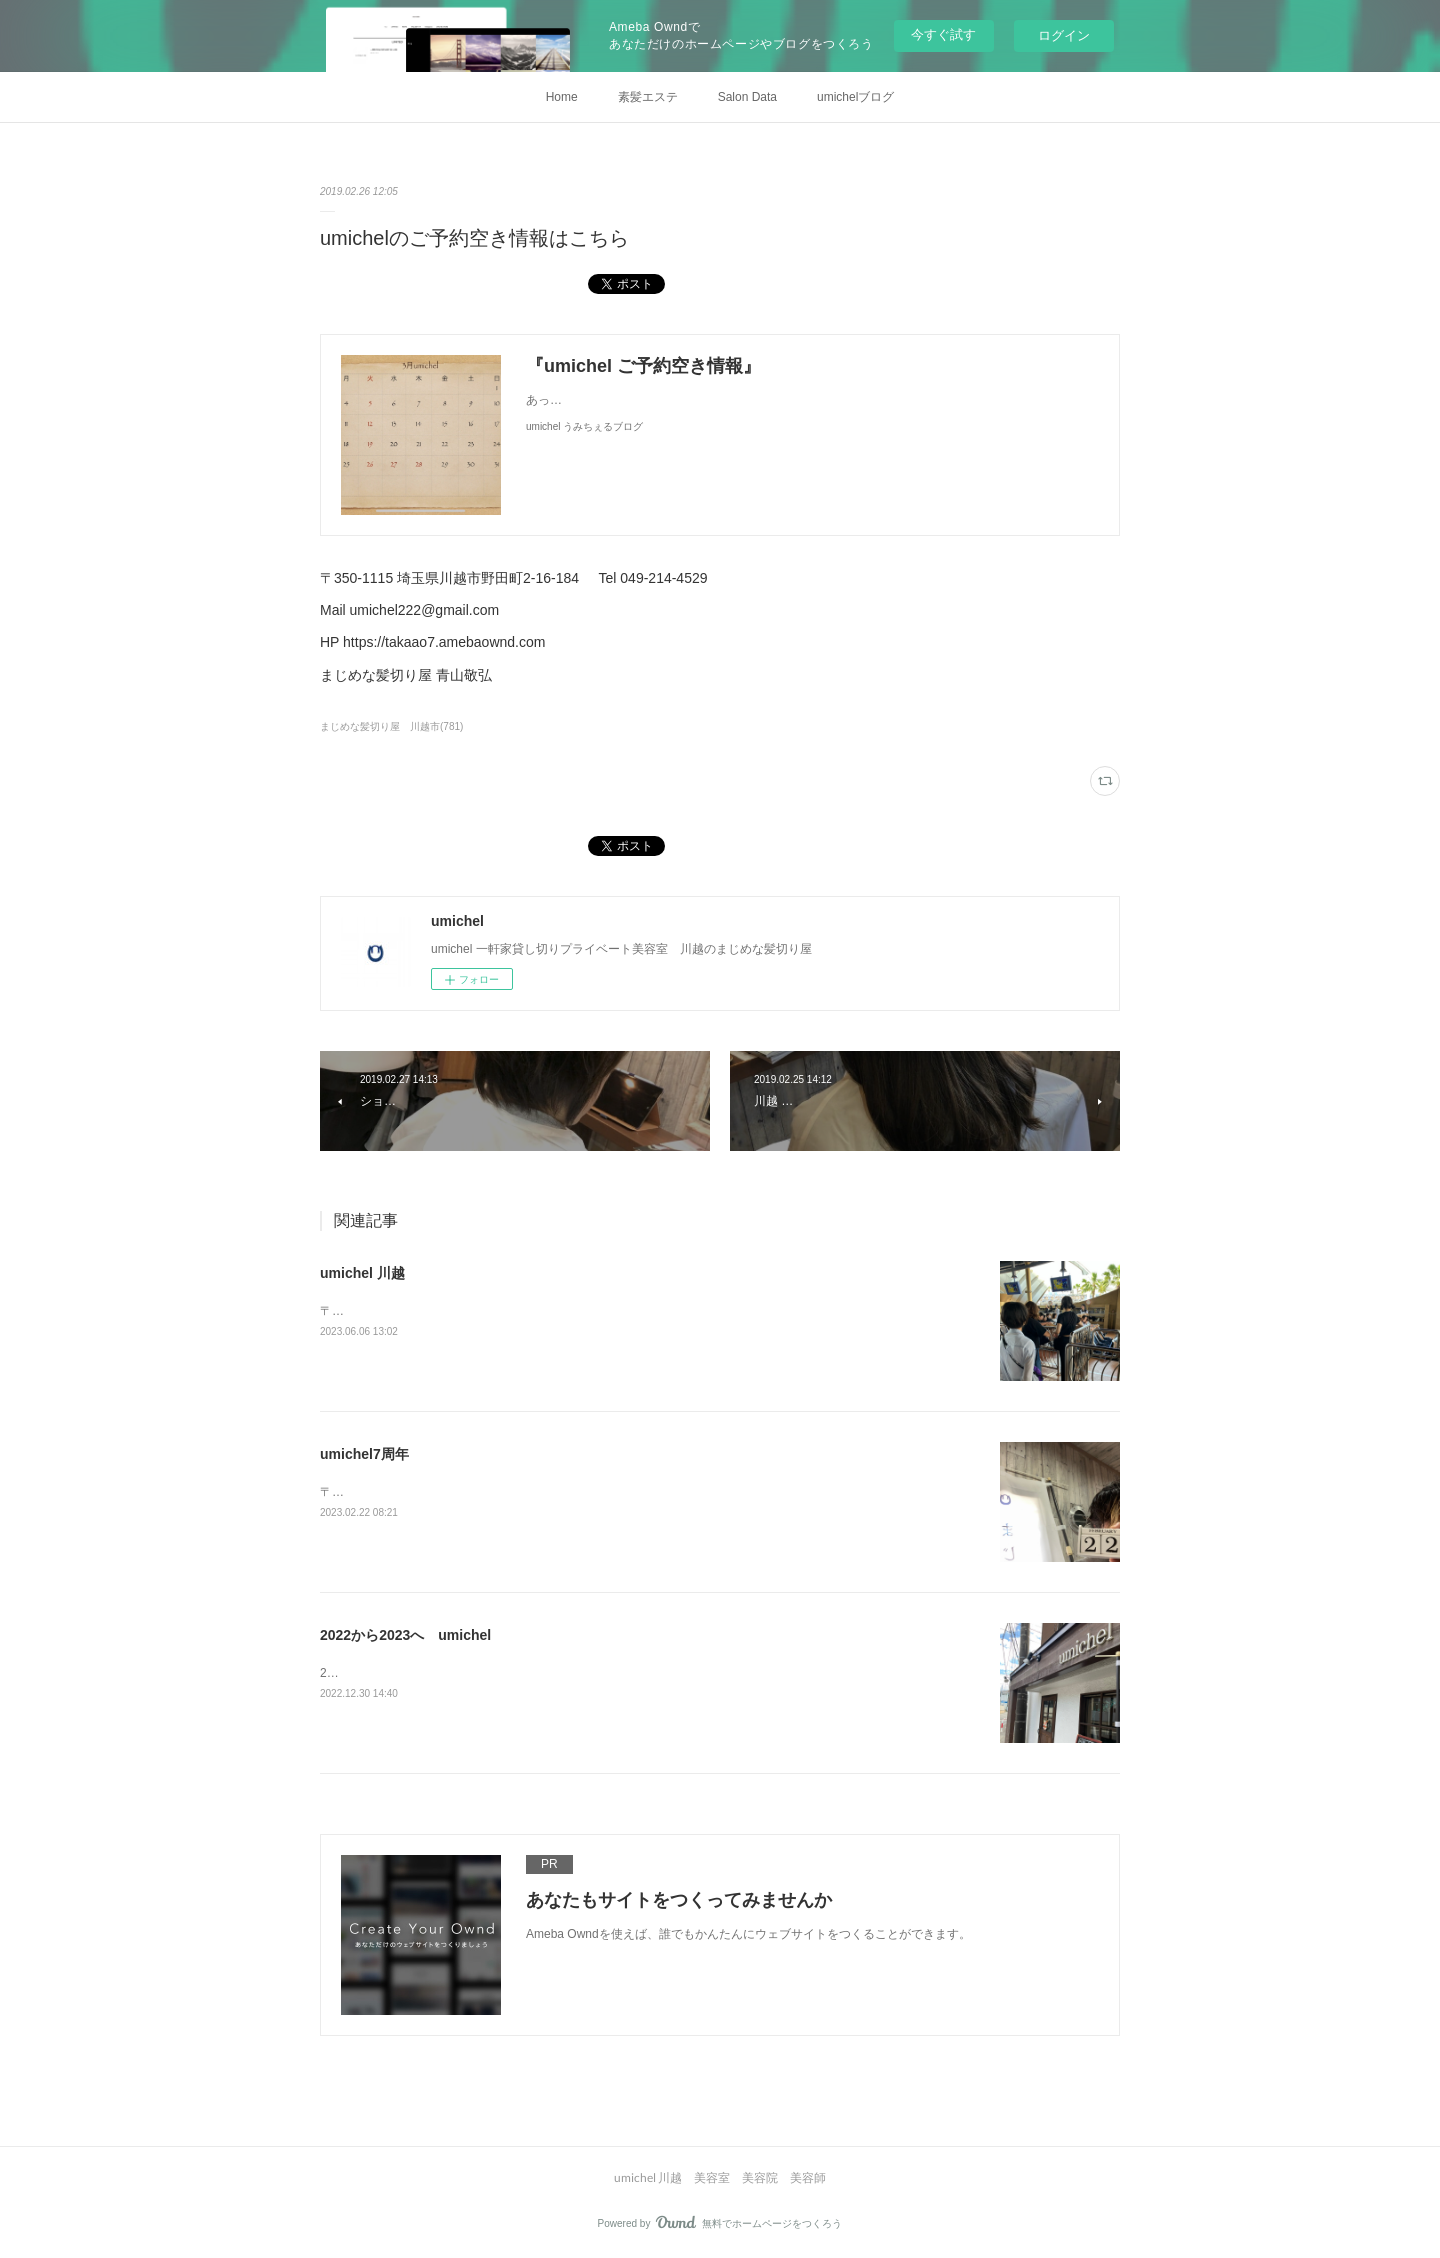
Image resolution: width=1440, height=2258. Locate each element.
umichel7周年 (364, 1454)
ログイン (1064, 35)
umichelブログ (855, 97)
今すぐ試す (943, 34)
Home (562, 97)
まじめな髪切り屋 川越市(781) (391, 726)
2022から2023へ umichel (405, 1635)
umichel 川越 (362, 1273)
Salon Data (747, 97)
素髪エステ (648, 97)
